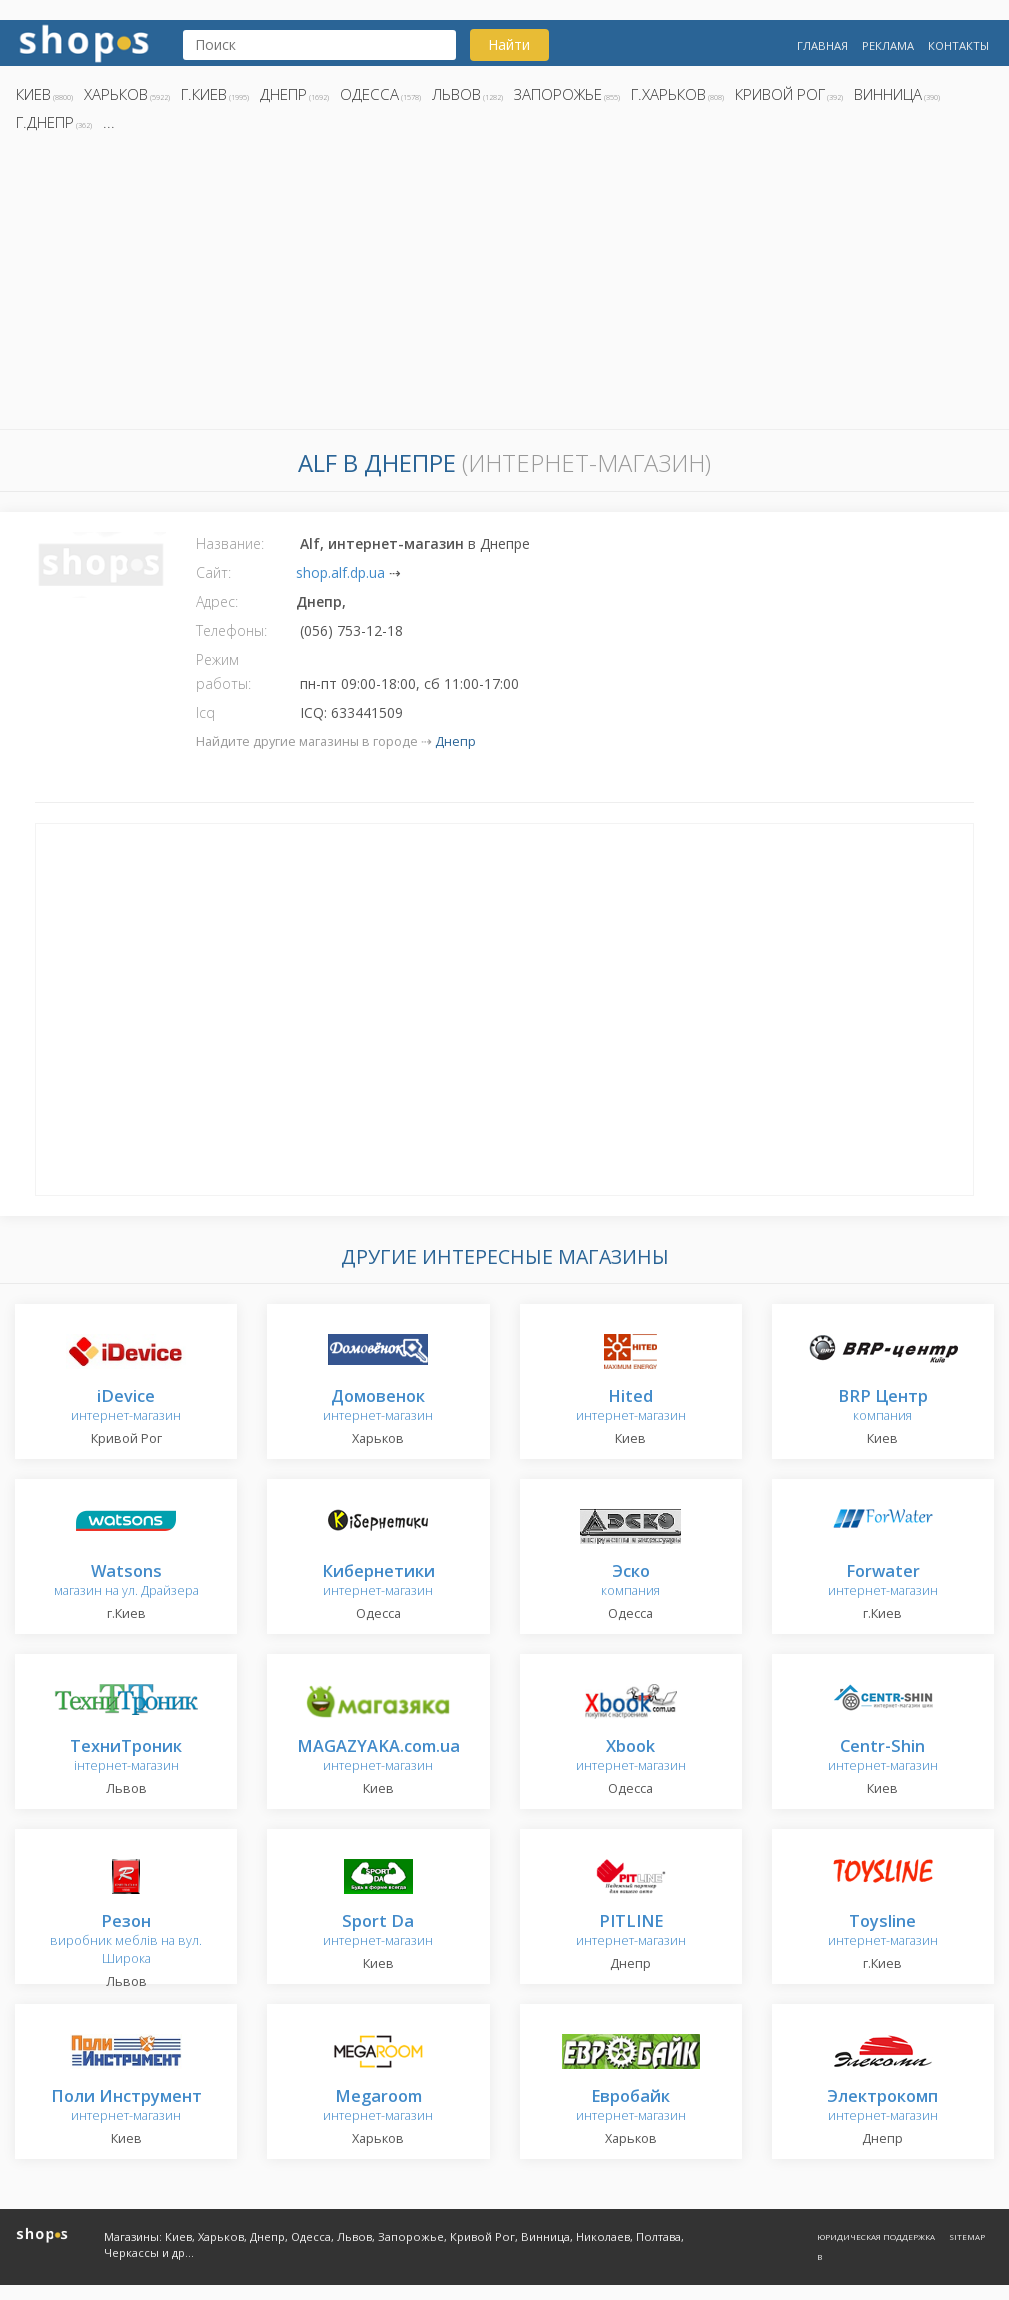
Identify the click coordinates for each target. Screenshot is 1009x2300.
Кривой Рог (780, 94)
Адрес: (217, 601)
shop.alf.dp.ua (340, 572)
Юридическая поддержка (876, 2236)
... (109, 122)
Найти (509, 44)
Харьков (116, 94)
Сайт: (213, 572)
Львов (456, 94)
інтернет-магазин (126, 1756)
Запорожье (558, 94)
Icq (205, 712)
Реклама (888, 45)
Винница (888, 94)
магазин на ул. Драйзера (126, 1581)
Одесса (369, 94)
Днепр (283, 94)
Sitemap (967, 2236)
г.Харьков (668, 94)
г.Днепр (45, 122)
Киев (33, 94)
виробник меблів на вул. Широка (126, 1940)
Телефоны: (231, 630)
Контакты (958, 45)
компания (883, 1406)
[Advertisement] (504, 286)
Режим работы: (223, 671)
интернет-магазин (126, 1406)
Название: (230, 543)
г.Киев (204, 94)
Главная (822, 45)
